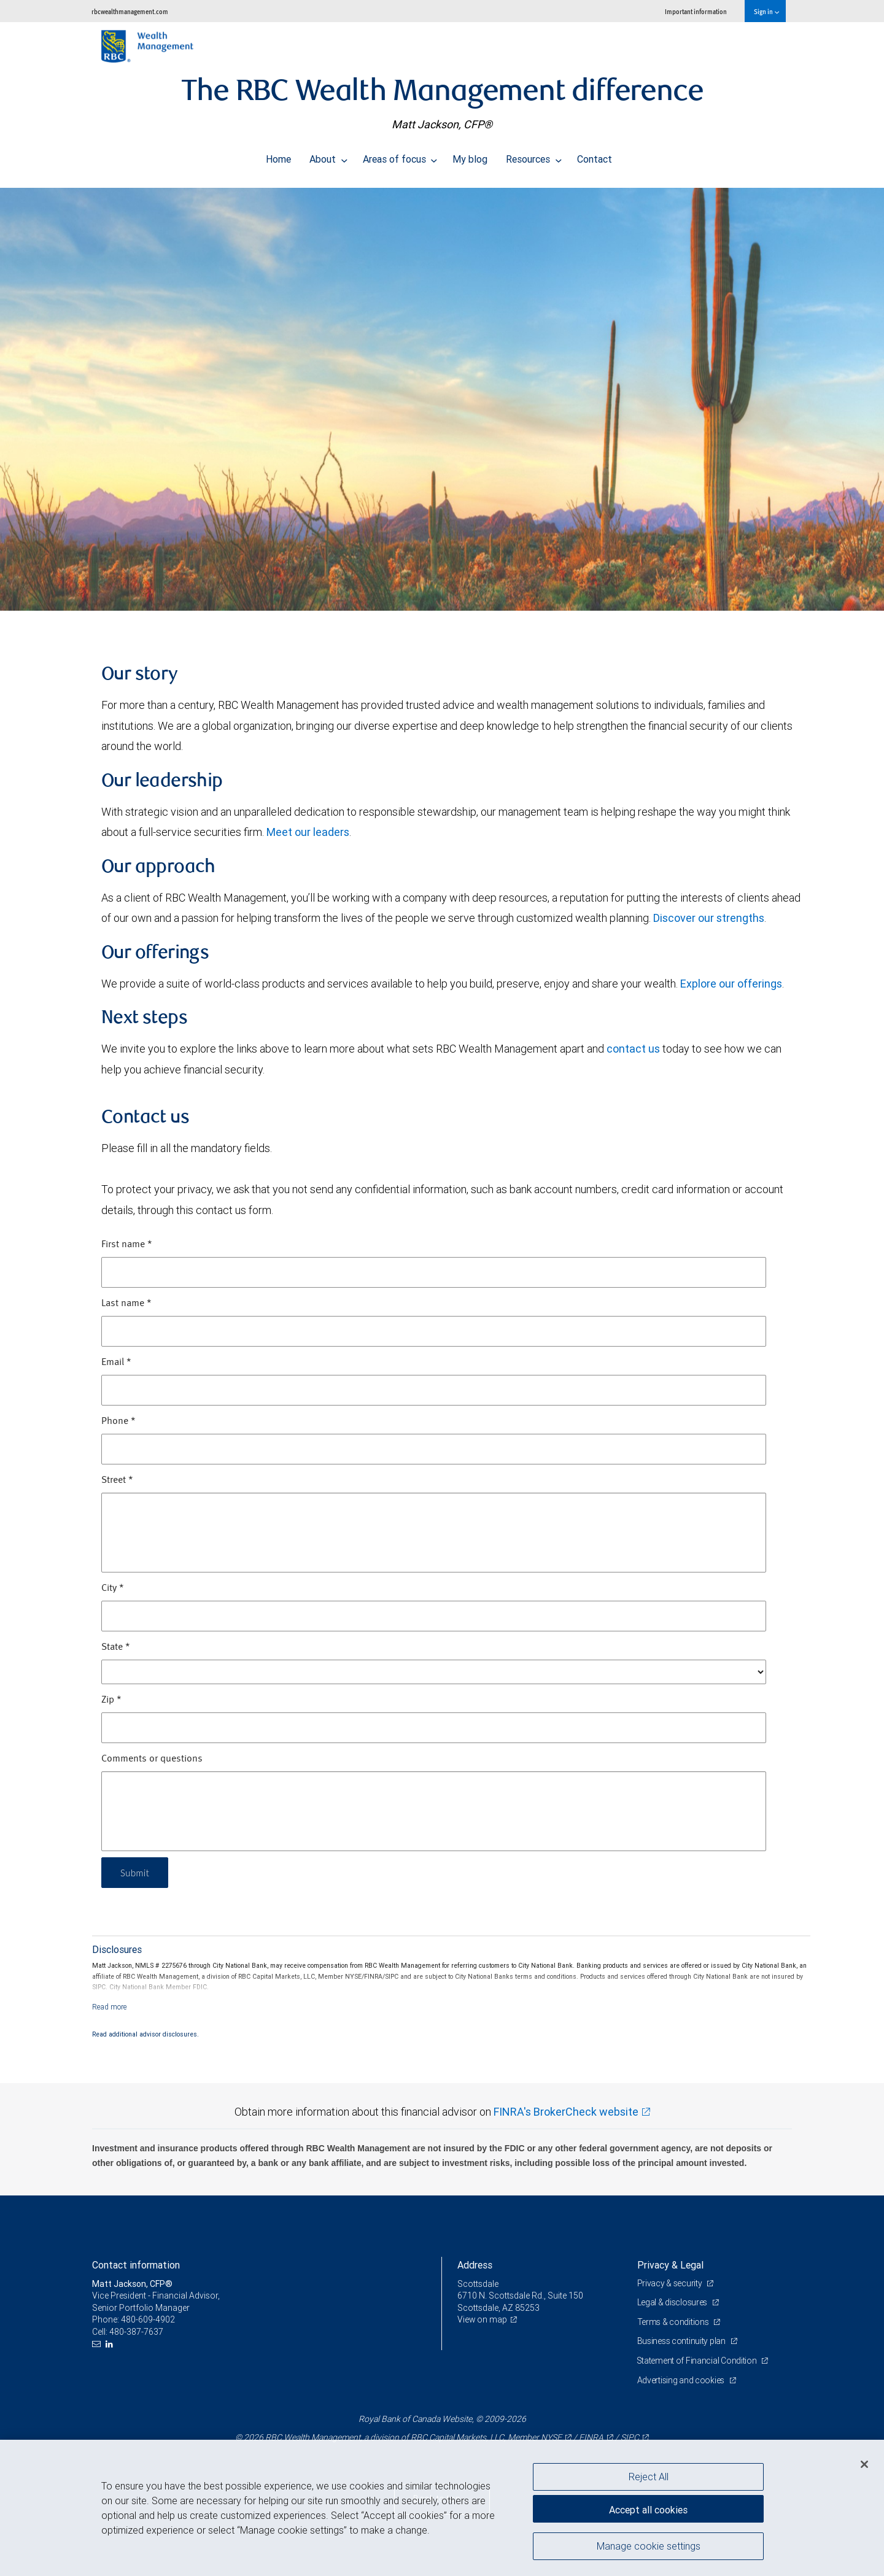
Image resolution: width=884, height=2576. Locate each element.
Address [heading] (474, 2265)
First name (126, 1245)
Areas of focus (400, 156)
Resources (534, 156)
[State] (433, 1672)
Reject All (649, 2476)
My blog (469, 156)
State (115, 1647)
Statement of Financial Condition (698, 2360)
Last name (126, 1304)
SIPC (630, 2437)
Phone (118, 1421)
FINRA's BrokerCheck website (566, 2112)
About (328, 156)
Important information (696, 11)
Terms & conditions (674, 2321)
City (112, 1588)
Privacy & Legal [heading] (670, 2265)
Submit (136, 1872)
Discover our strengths (708, 918)
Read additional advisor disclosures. (145, 2034)
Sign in (766, 11)
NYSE (551, 2437)
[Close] (864, 2464)
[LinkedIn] (111, 2344)
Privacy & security (670, 2283)
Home (278, 156)
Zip (111, 1700)
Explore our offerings (731, 984)
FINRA (591, 2437)
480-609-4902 (148, 2319)
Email (116, 1362)
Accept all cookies (648, 2508)
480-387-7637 (136, 2331)
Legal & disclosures (673, 2302)
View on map (482, 2319)
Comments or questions (152, 1759)
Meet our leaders (307, 832)
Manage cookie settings (648, 2547)
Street (117, 1480)
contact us (633, 1049)
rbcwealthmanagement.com (129, 11)
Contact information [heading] (136, 2265)
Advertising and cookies (681, 2380)
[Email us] (98, 2344)
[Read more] (109, 2006)
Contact (594, 156)
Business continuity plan (682, 2340)
